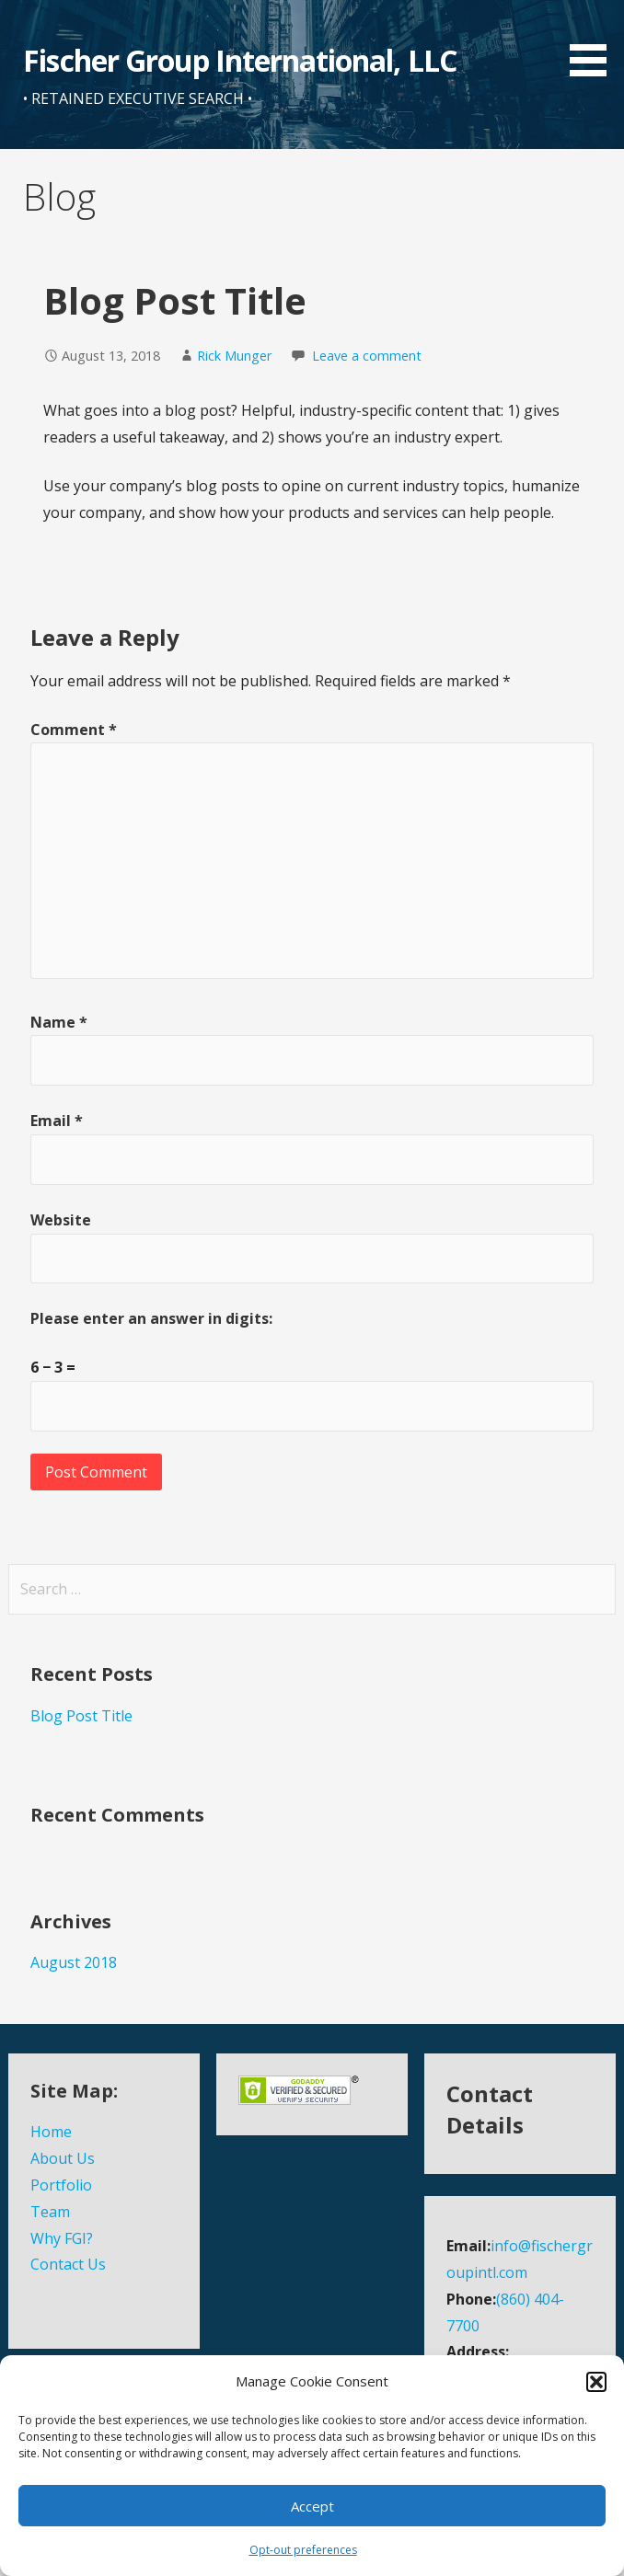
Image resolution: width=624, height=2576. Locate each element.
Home (51, 2132)
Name (58, 1022)
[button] (596, 2382)
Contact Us (68, 2264)
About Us (62, 2158)
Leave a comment (367, 355)
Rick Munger (234, 355)
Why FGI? (61, 2238)
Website (60, 1220)
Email (56, 1120)
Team (50, 2212)
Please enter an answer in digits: (151, 1318)
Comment (73, 729)
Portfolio (61, 2185)
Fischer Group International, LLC (239, 60)
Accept (312, 2506)
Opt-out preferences (303, 2550)
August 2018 (73, 1962)
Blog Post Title (81, 1716)
